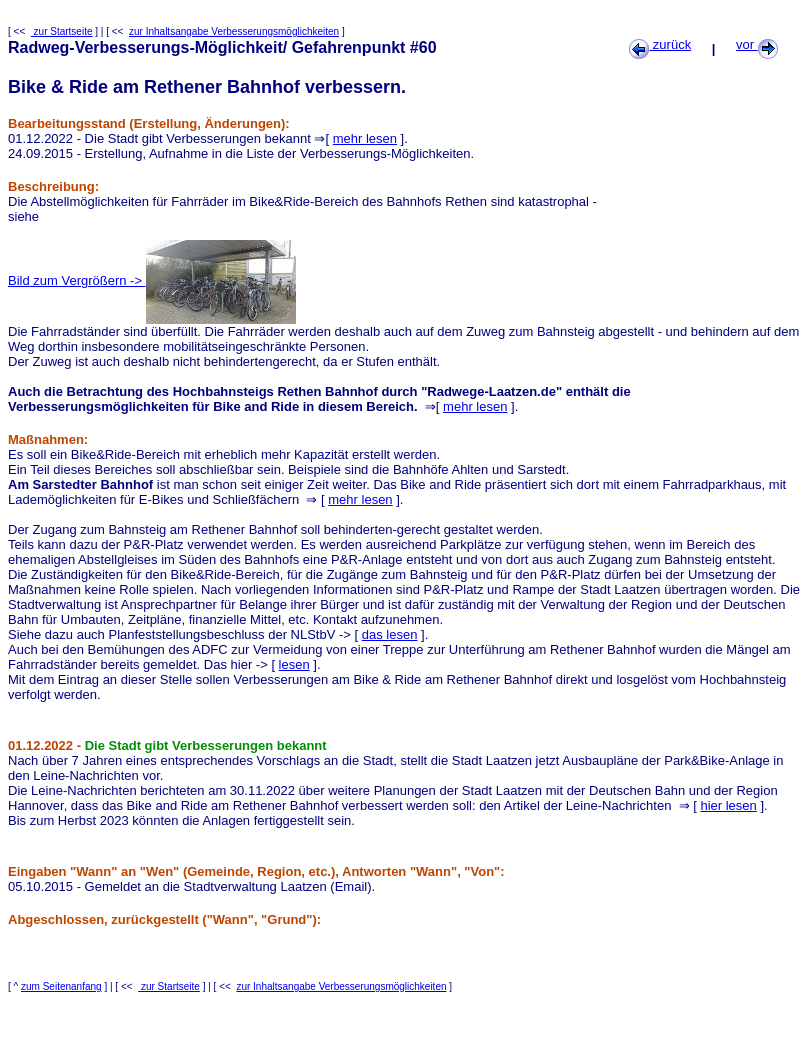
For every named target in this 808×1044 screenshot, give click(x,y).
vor (757, 44)
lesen (294, 664)
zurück (660, 44)
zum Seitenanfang (61, 986)
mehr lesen (365, 138)
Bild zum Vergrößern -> (152, 280)
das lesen (390, 634)
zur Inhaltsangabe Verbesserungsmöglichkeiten (234, 31)
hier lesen (728, 805)
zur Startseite (62, 31)
